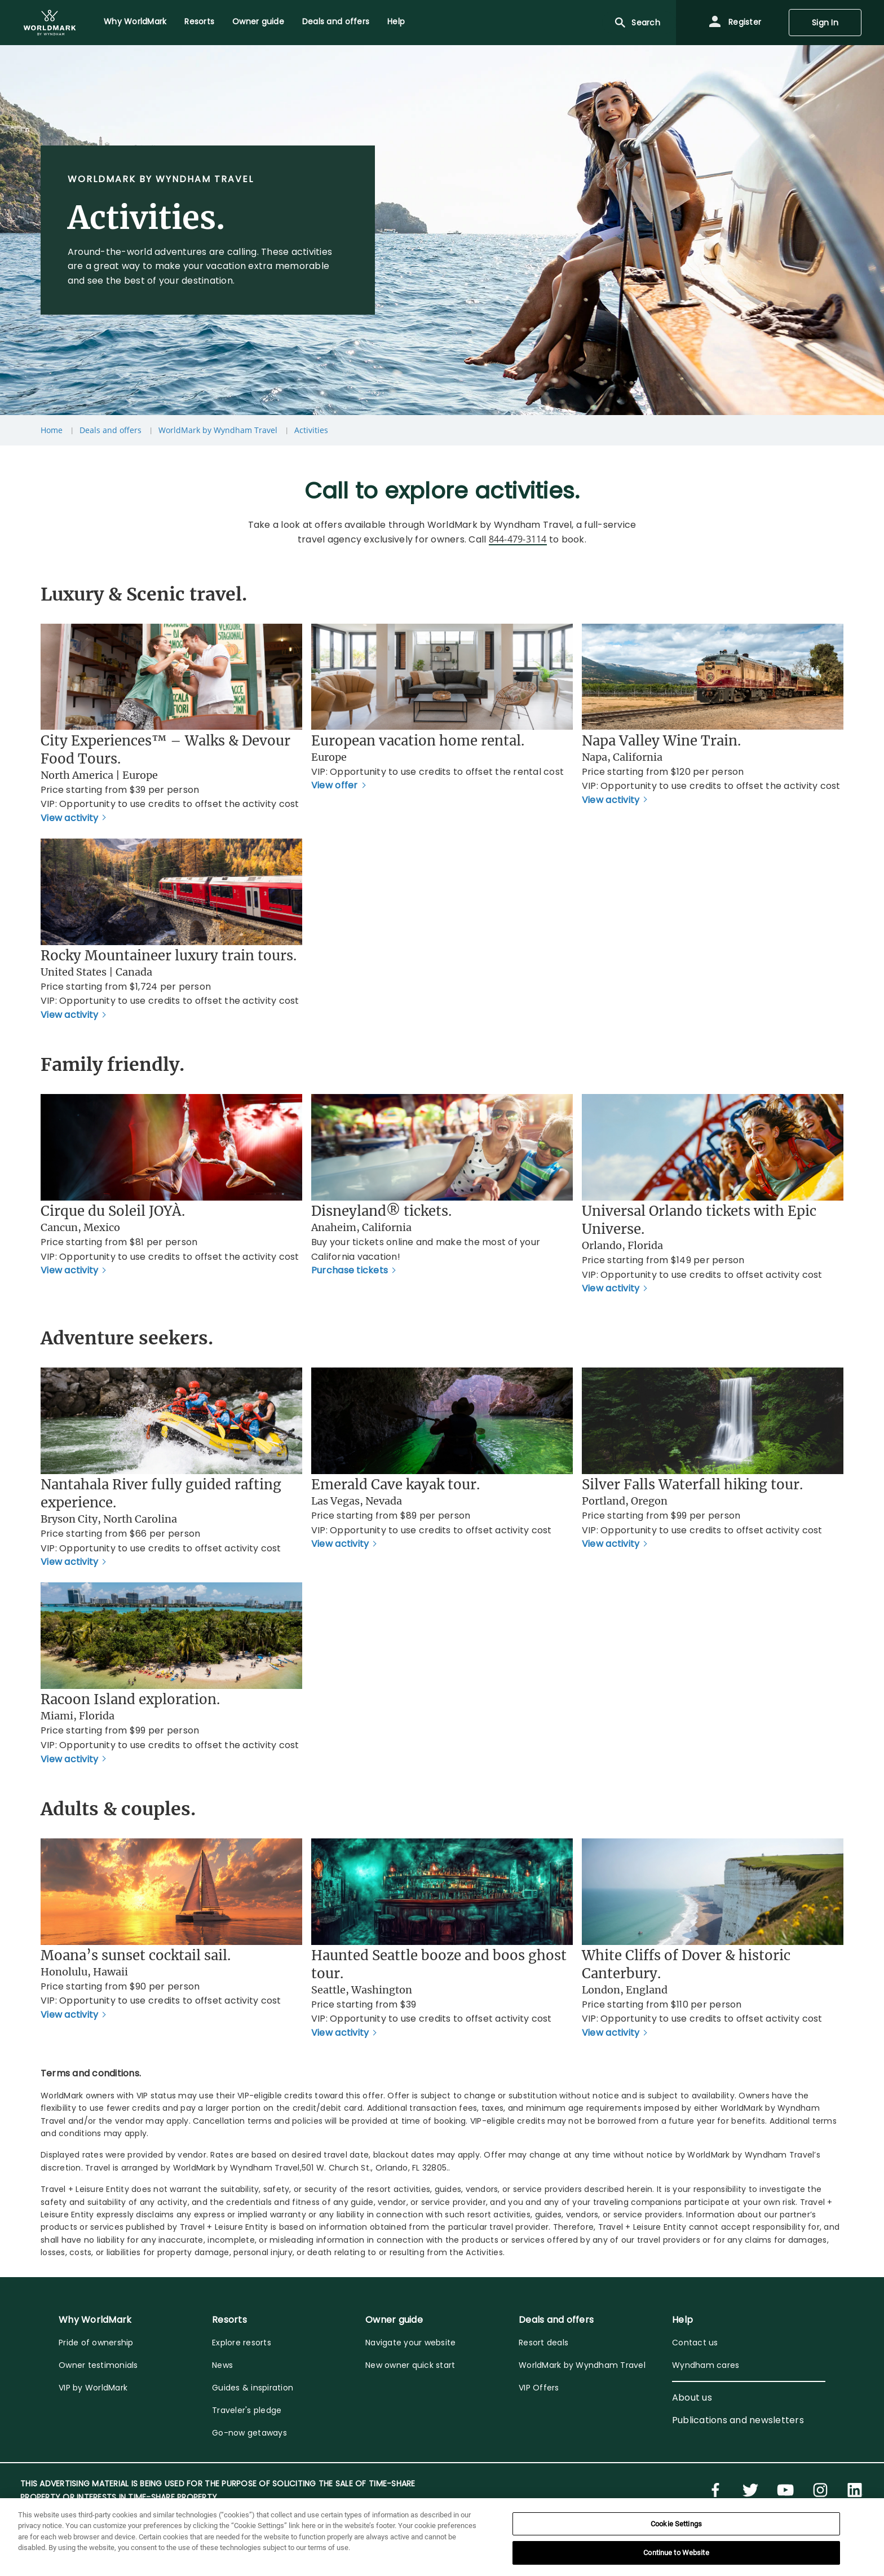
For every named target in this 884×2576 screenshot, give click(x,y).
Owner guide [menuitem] (258, 21)
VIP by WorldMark (93, 2387)
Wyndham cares (705, 2365)
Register (734, 22)
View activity (69, 817)
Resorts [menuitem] (199, 21)
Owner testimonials (98, 2365)
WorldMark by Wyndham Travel (217, 430)
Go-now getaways (249, 2432)
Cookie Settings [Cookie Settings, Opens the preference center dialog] (676, 2524)
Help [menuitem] (396, 21)
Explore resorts (241, 2342)
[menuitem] (50, 22)
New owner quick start (410, 2365)
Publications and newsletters (738, 2420)
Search (636, 22)
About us (692, 2397)
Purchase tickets (349, 1270)
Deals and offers (110, 430)
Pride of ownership (96, 2342)
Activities (311, 430)
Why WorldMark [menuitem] (135, 21)
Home (52, 430)
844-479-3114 (518, 539)
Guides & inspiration (252, 2387)
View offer (334, 785)
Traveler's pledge (246, 2410)
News (222, 2365)
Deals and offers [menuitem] (335, 21)
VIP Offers (539, 2387)
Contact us (695, 2342)
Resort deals (543, 2342)
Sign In (825, 22)
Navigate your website (410, 2342)
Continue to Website (676, 2552)
